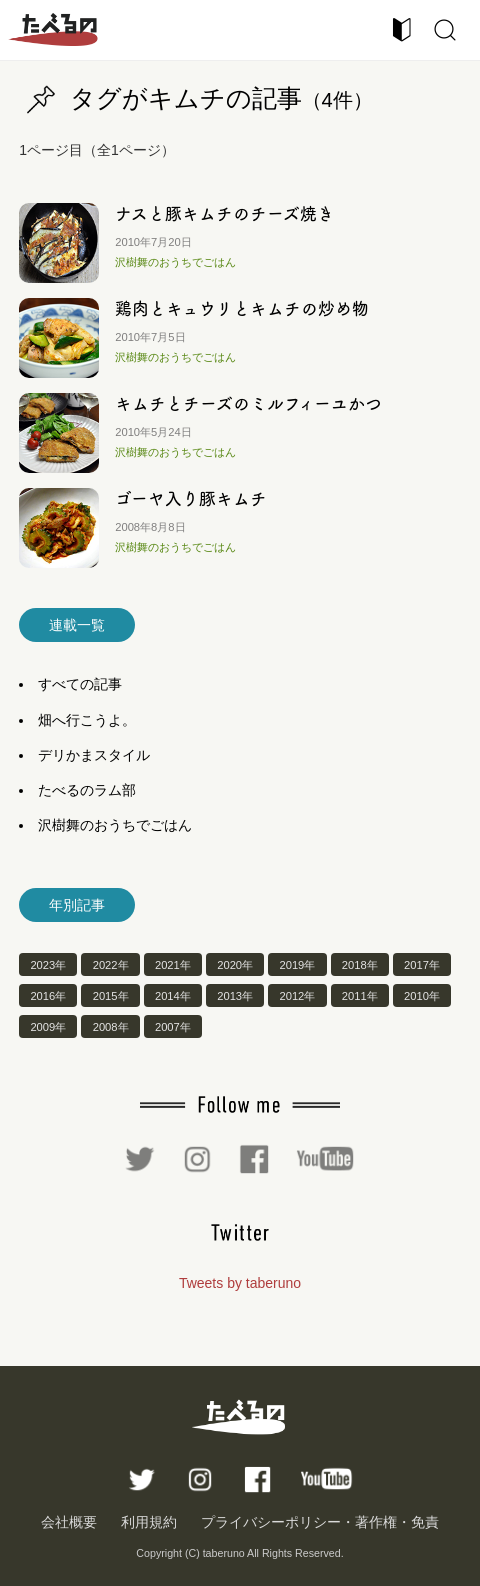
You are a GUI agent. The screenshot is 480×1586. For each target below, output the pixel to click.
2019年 (297, 964)
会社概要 (69, 1522)
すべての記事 (80, 684)
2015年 (111, 996)
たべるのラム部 (87, 790)
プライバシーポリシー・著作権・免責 (320, 1522)
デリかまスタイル (94, 755)
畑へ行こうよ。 (87, 720)
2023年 (48, 964)
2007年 (173, 1027)
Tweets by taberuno (240, 1283)
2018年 (360, 964)
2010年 (422, 996)
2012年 (297, 996)
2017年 (422, 964)
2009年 (48, 1027)
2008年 (111, 1027)
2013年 (235, 996)
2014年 (173, 996)
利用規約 (149, 1522)
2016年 (48, 996)
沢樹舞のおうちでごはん (175, 262)
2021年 (173, 964)
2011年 (360, 996)
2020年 (235, 964)
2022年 (111, 964)
